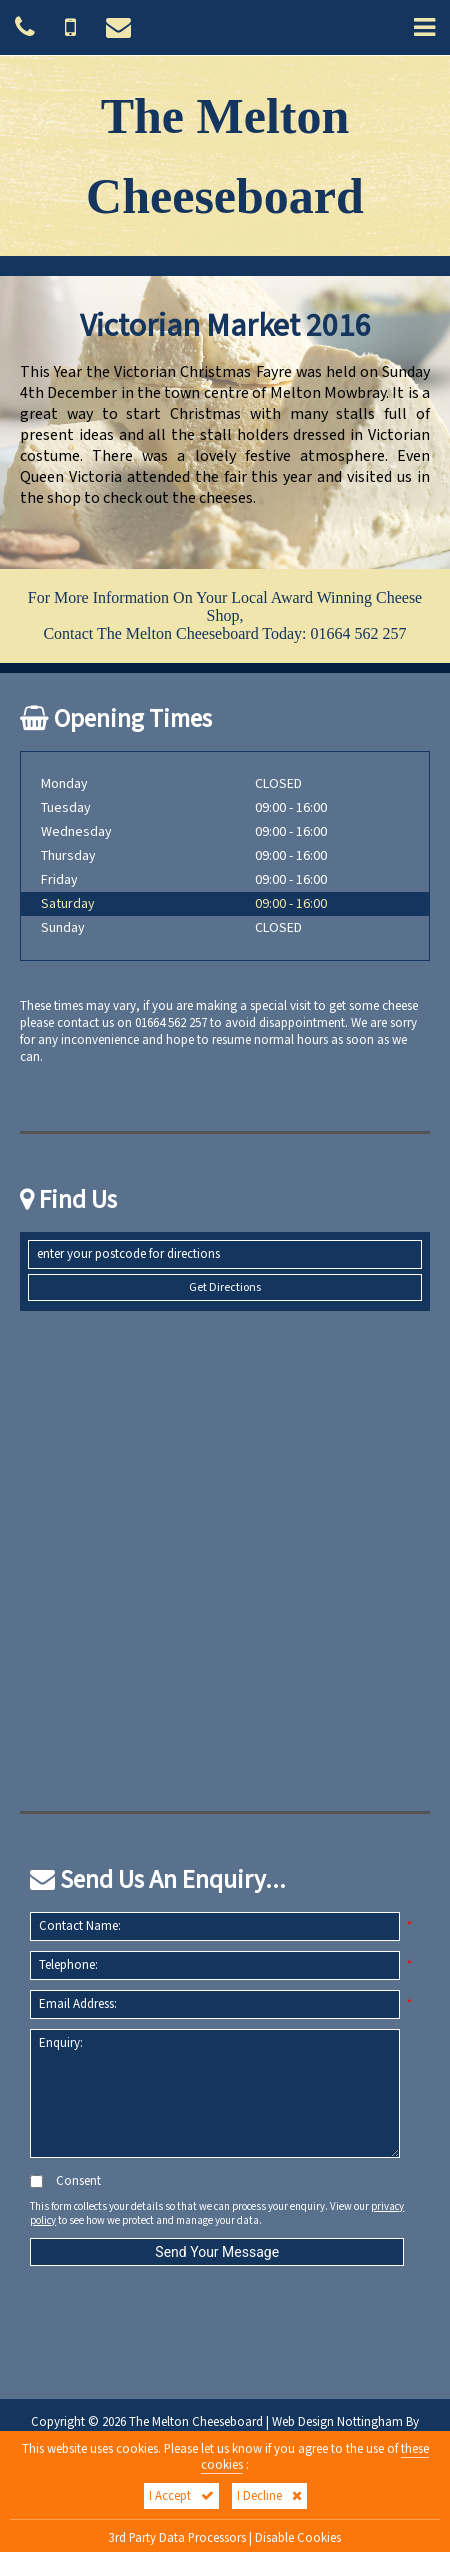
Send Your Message (217, 2252)
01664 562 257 (359, 633)
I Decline (269, 2496)
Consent (65, 2181)
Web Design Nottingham (337, 2422)
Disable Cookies (298, 2538)
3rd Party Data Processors (177, 2538)
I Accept (181, 2496)
